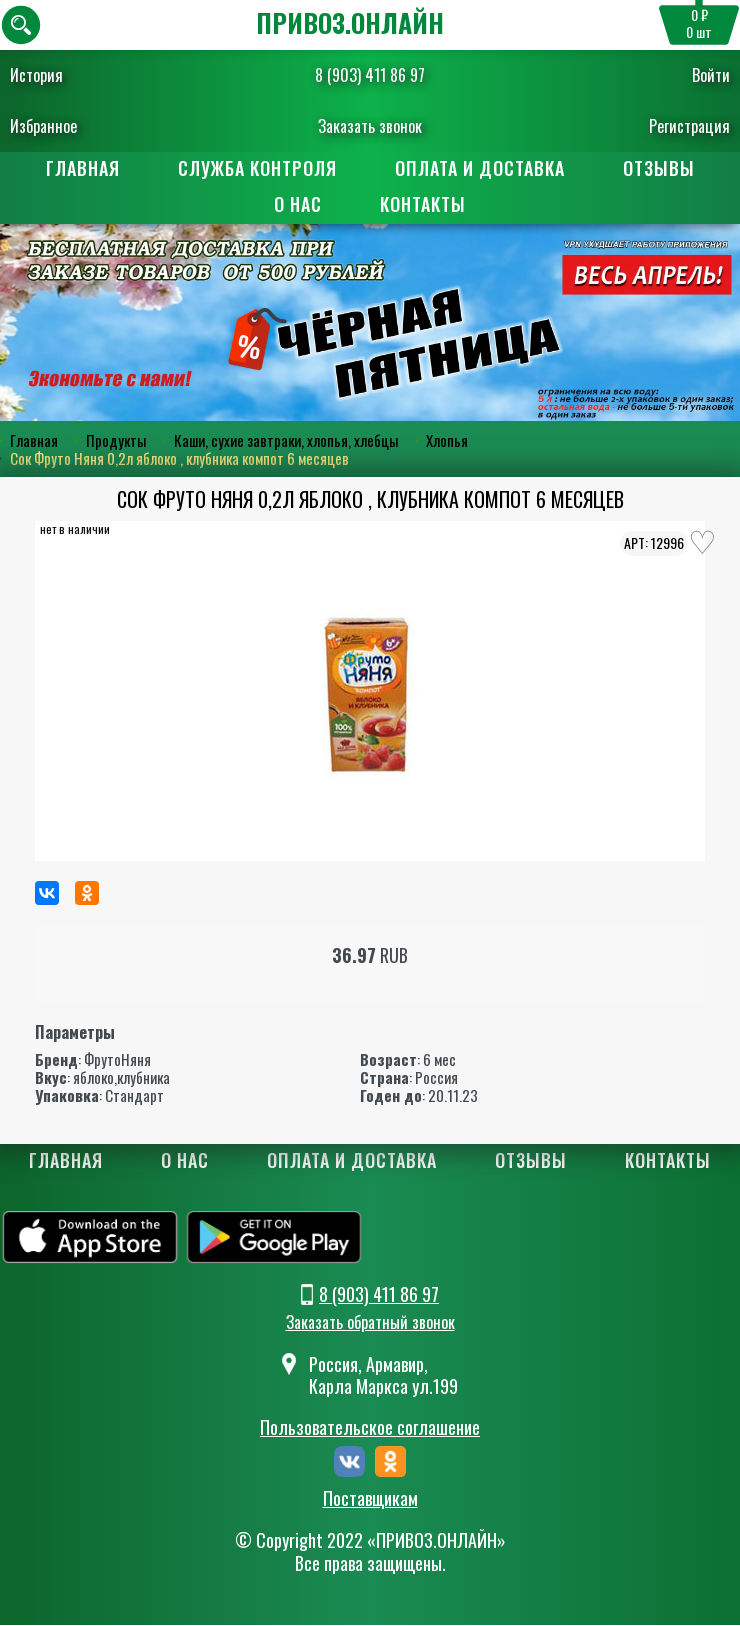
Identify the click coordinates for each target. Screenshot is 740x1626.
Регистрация (689, 126)
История (36, 75)
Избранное (43, 126)
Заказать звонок (370, 126)
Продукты (116, 440)
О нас (298, 204)
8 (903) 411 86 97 (370, 75)
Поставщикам (370, 1499)
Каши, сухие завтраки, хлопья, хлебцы (286, 440)
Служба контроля (257, 168)
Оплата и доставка (480, 168)
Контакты (423, 204)
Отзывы (659, 168)
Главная (83, 168)
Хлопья (447, 440)
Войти (711, 75)
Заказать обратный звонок (370, 1322)
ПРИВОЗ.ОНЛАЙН (350, 22)
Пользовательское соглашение (370, 1427)
